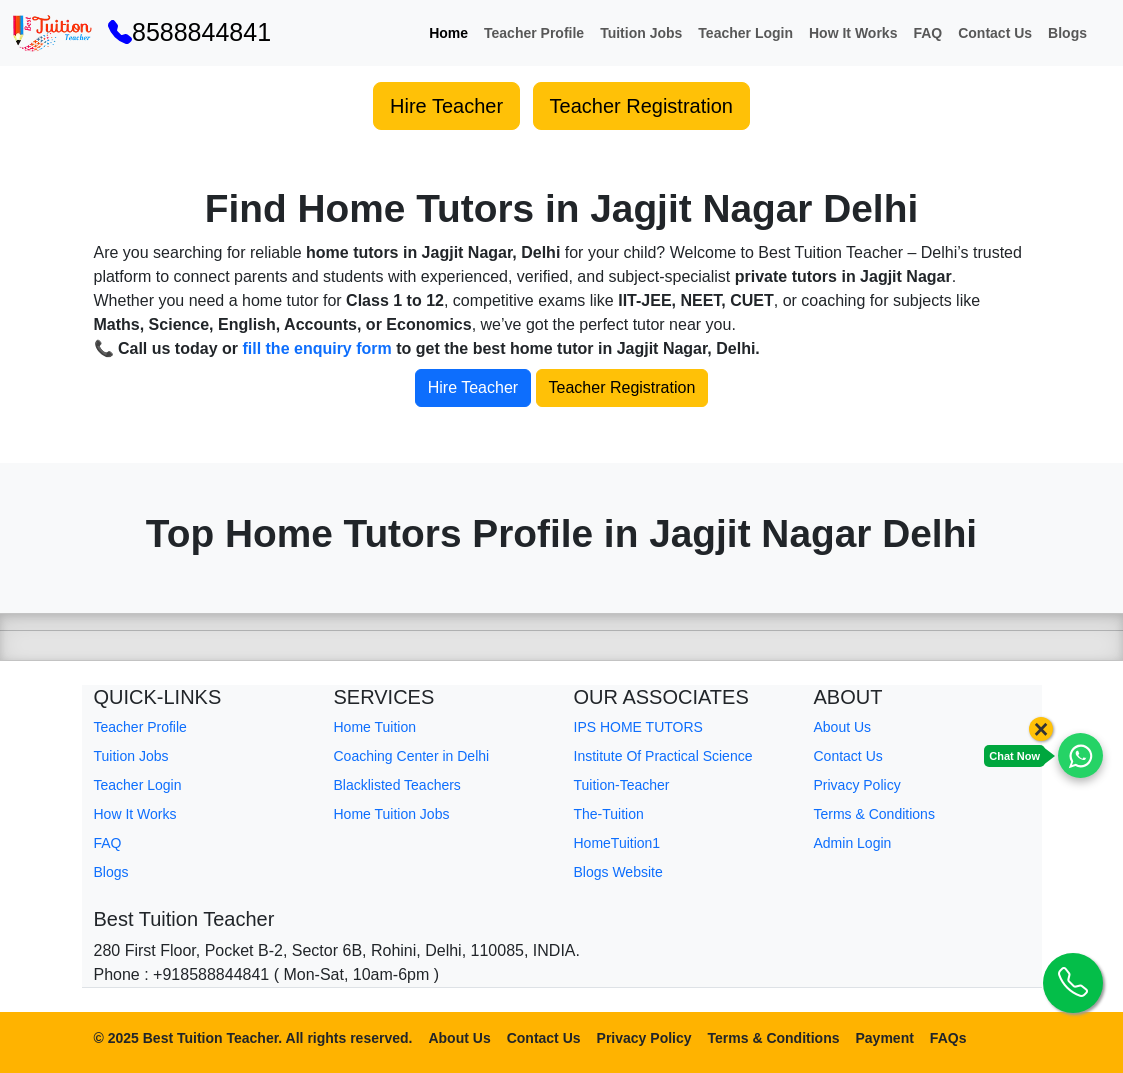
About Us (843, 727)
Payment (885, 1038)
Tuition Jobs (641, 33)
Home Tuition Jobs (392, 814)
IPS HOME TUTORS (638, 727)
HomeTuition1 (617, 843)
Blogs (1067, 33)
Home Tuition (375, 727)
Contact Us (995, 33)
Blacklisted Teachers (397, 785)
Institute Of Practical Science (663, 756)
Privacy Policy (857, 785)
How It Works (853, 33)
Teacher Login (745, 33)
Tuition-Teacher (622, 785)
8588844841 (189, 32)
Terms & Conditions (874, 814)
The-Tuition (609, 814)
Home (448, 33)
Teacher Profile (534, 33)
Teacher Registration (641, 106)
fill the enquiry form (316, 348)
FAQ (927, 33)
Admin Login (853, 843)
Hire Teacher (446, 106)
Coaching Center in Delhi (412, 756)
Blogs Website (618, 872)
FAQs (948, 1038)
